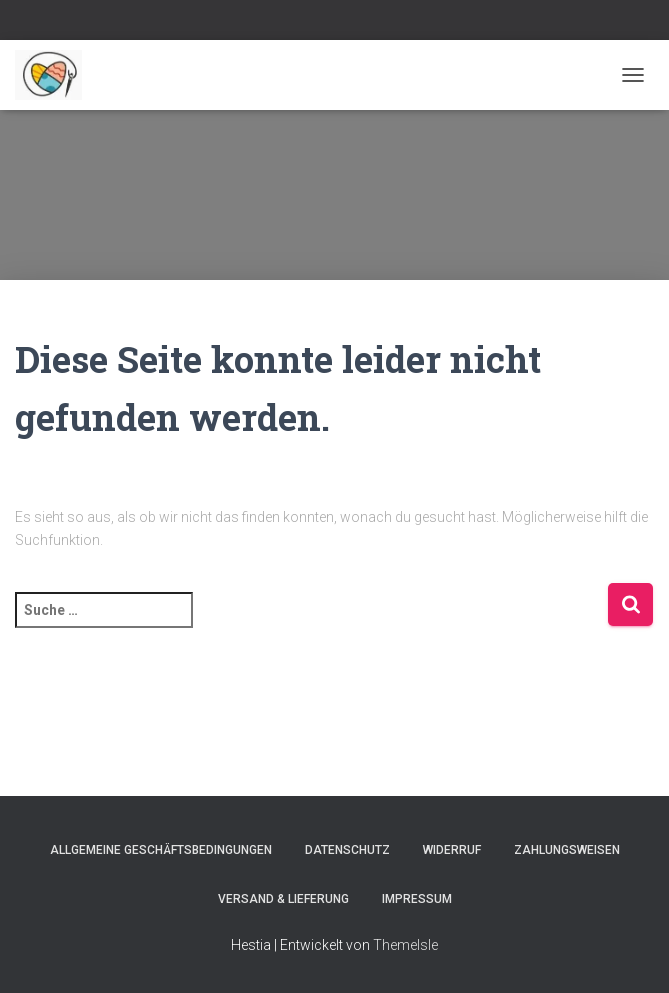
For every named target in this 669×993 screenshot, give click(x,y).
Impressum (417, 899)
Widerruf (452, 850)
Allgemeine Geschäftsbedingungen (161, 850)
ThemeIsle (405, 945)
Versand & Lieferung (283, 899)
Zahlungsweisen (567, 850)
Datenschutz (347, 850)
